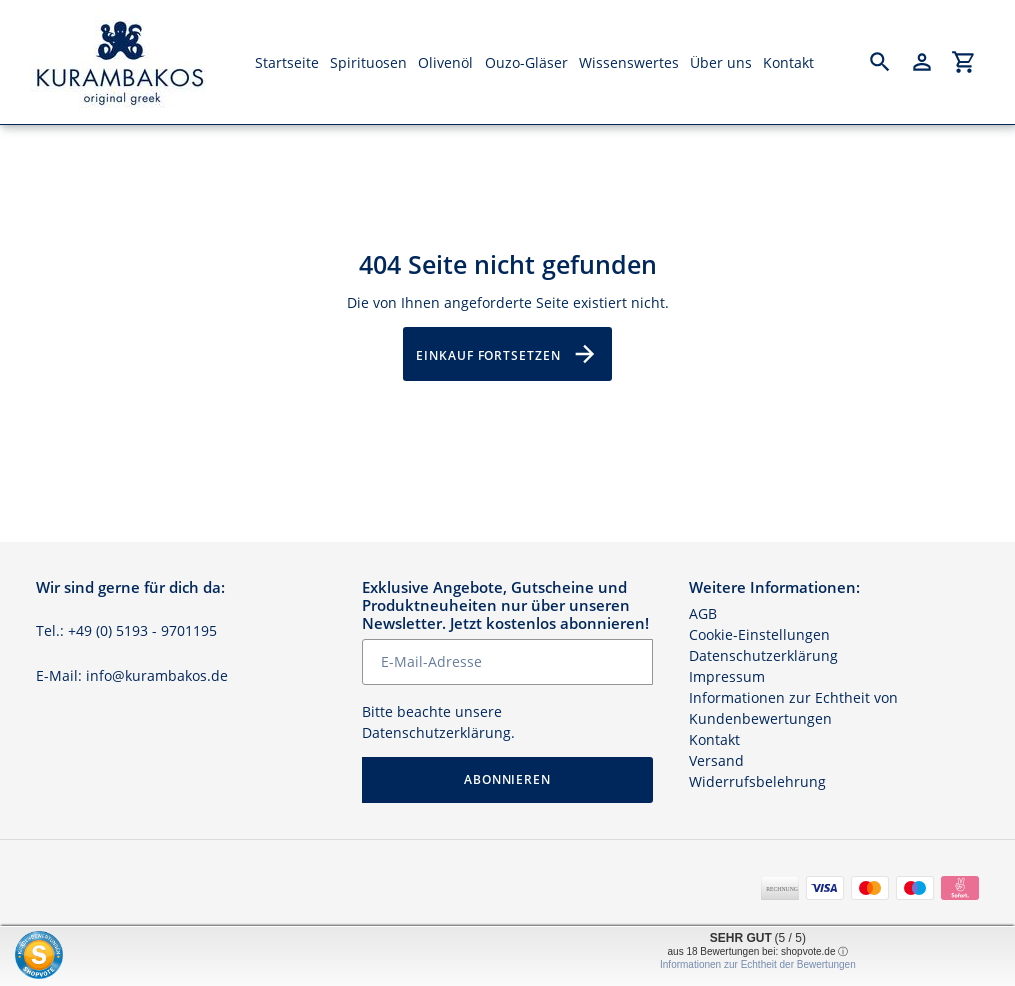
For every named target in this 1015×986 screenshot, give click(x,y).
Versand (716, 760)
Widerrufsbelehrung (757, 781)
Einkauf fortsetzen (507, 354)
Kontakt (714, 739)
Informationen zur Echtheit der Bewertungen (758, 964)
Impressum (727, 676)
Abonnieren (508, 779)
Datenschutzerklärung (436, 732)
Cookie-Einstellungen (759, 634)
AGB (703, 613)
